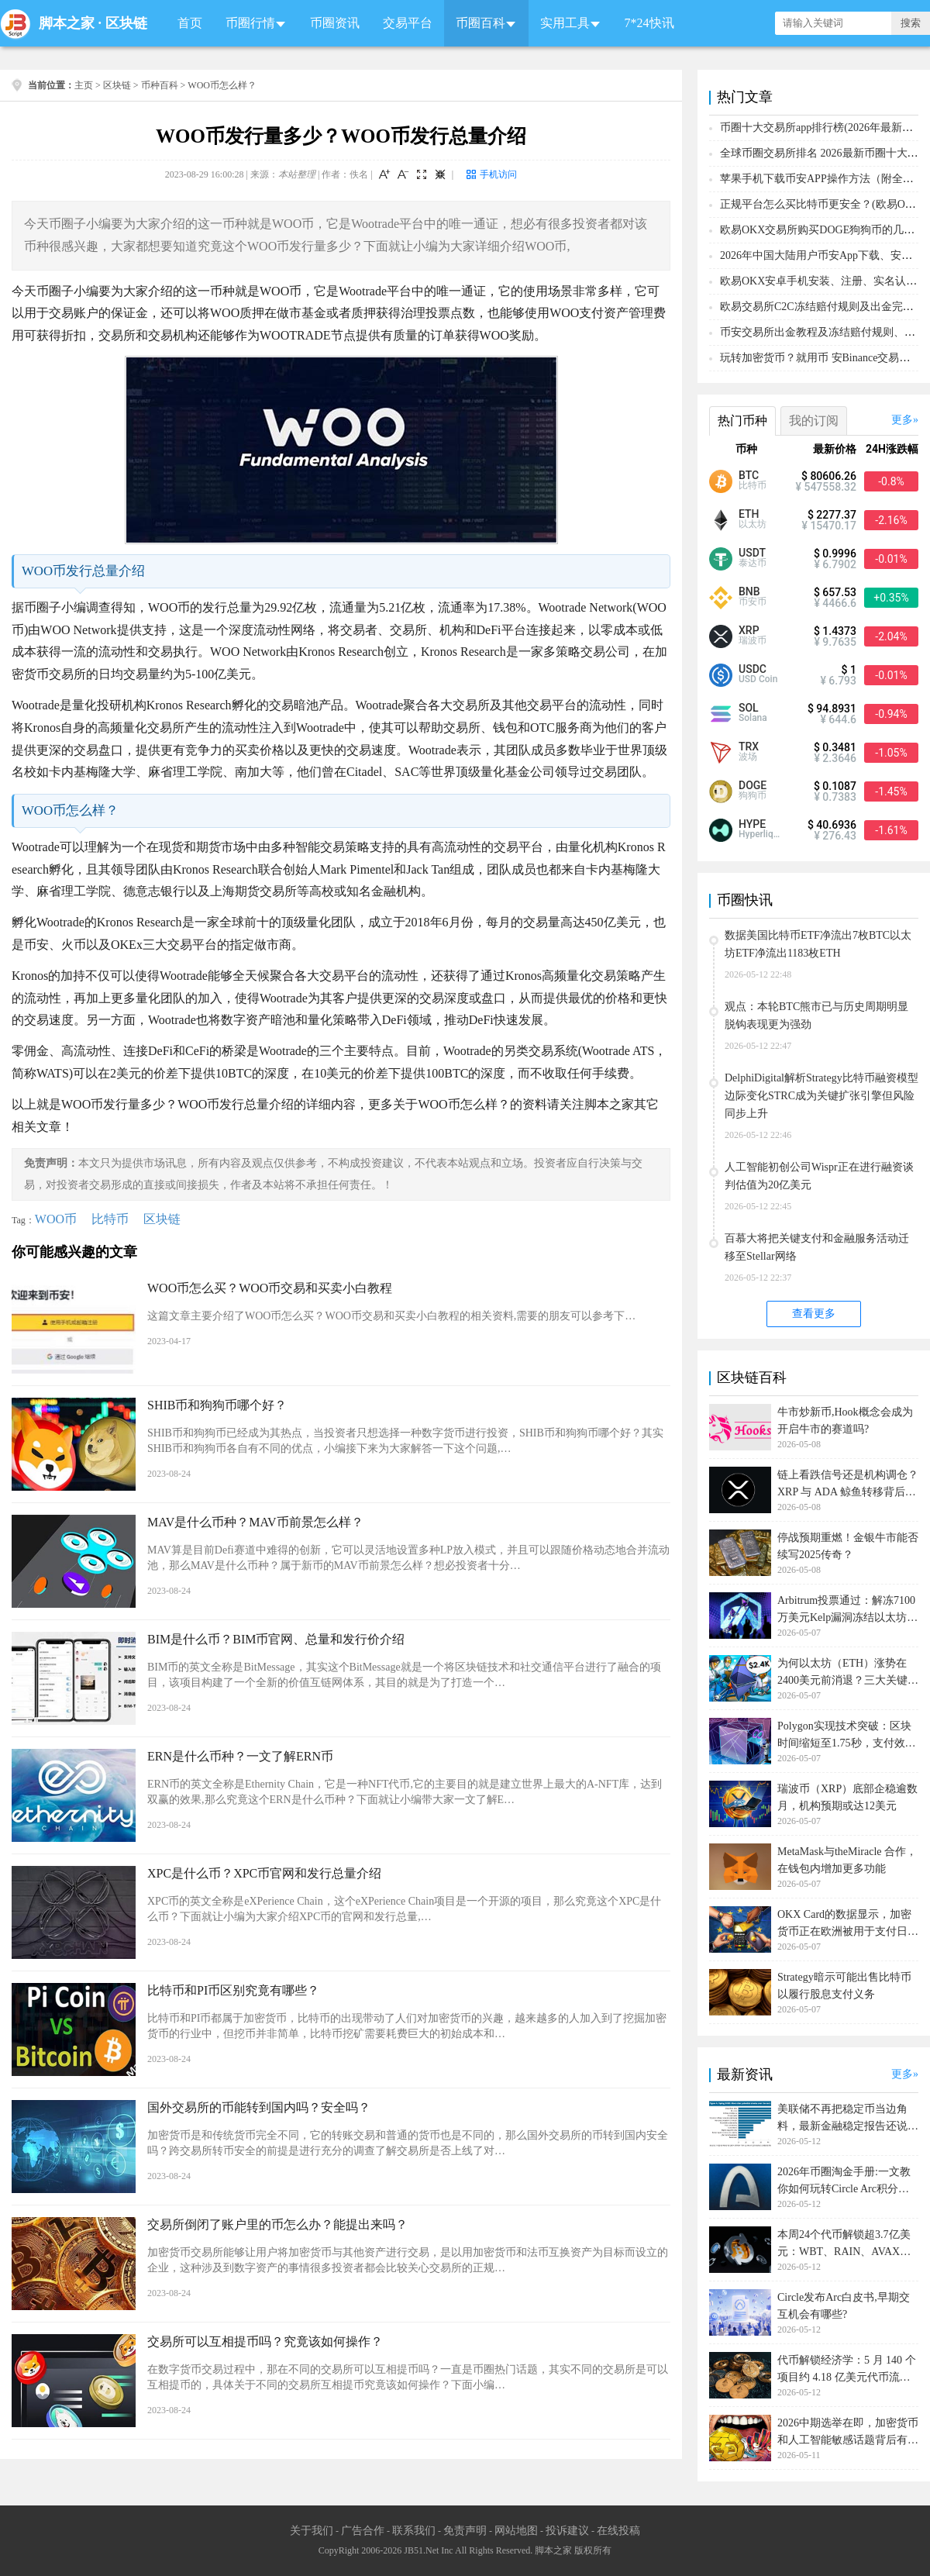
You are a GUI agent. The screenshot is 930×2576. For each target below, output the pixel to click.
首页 (189, 22)
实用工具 (565, 22)
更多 (902, 420)
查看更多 (813, 1313)
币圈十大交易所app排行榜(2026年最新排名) (824, 127)
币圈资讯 (335, 22)
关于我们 (311, 2530)
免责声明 (465, 2530)
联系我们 (414, 2530)
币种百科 (159, 85)
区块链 (126, 23)
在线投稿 (618, 2530)
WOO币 (56, 1219)
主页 (83, 85)
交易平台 (407, 22)
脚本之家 (67, 23)
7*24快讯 (649, 22)
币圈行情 (250, 22)
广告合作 (362, 2530)
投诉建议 (567, 2530)
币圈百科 (480, 22)
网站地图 (516, 2530)
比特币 (110, 1219)
